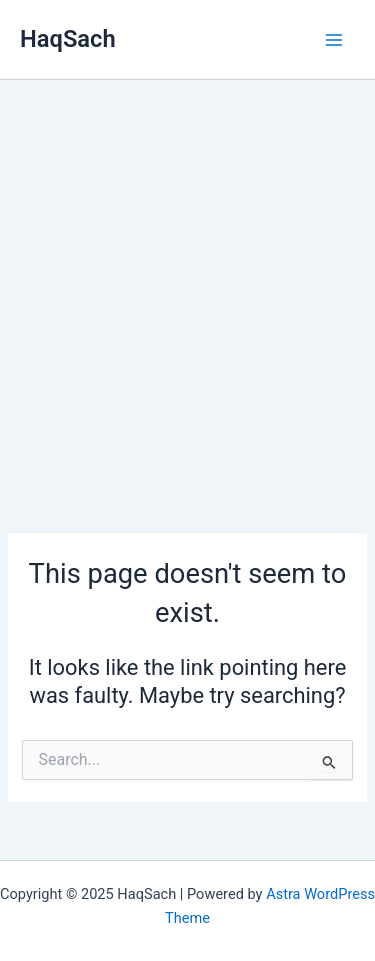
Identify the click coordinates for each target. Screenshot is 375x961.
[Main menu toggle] (334, 40)
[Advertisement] (187, 277)
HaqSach (68, 39)
